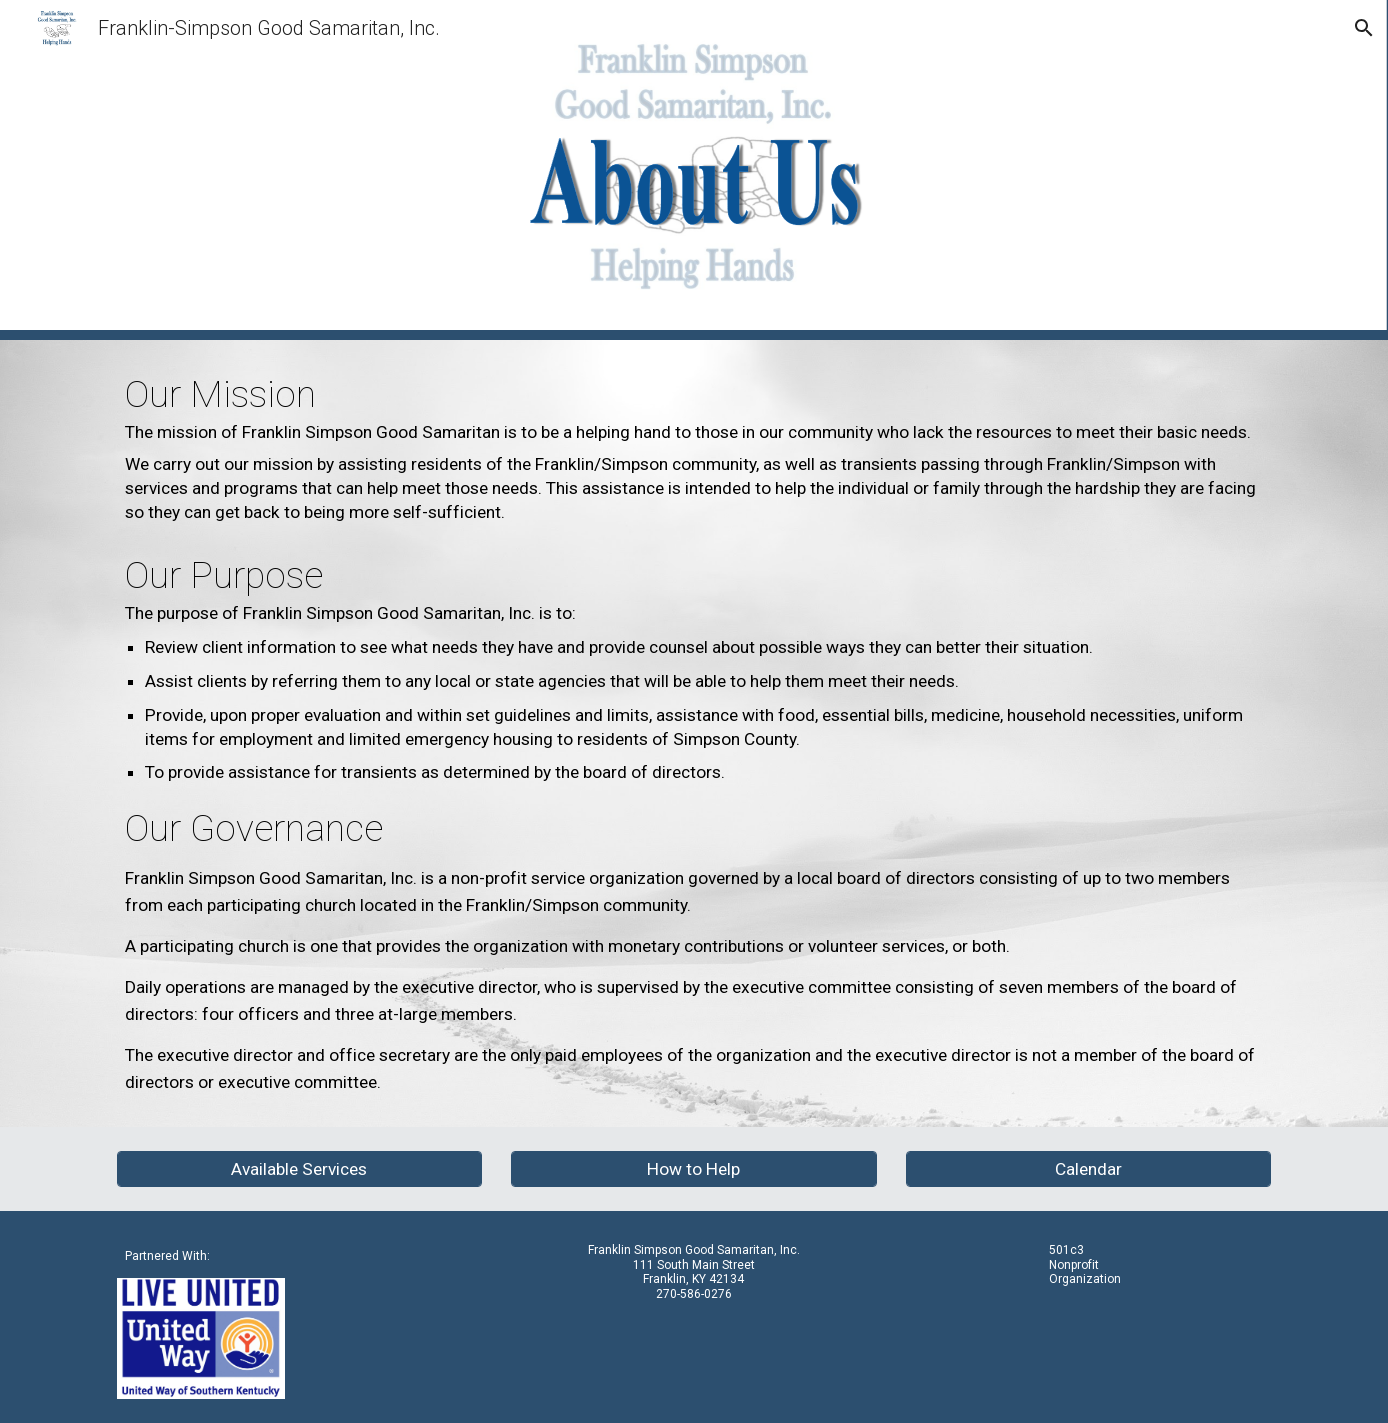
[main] (694, 733)
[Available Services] (299, 1169)
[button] (1364, 28)
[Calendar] (1088, 1169)
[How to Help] (693, 1169)
